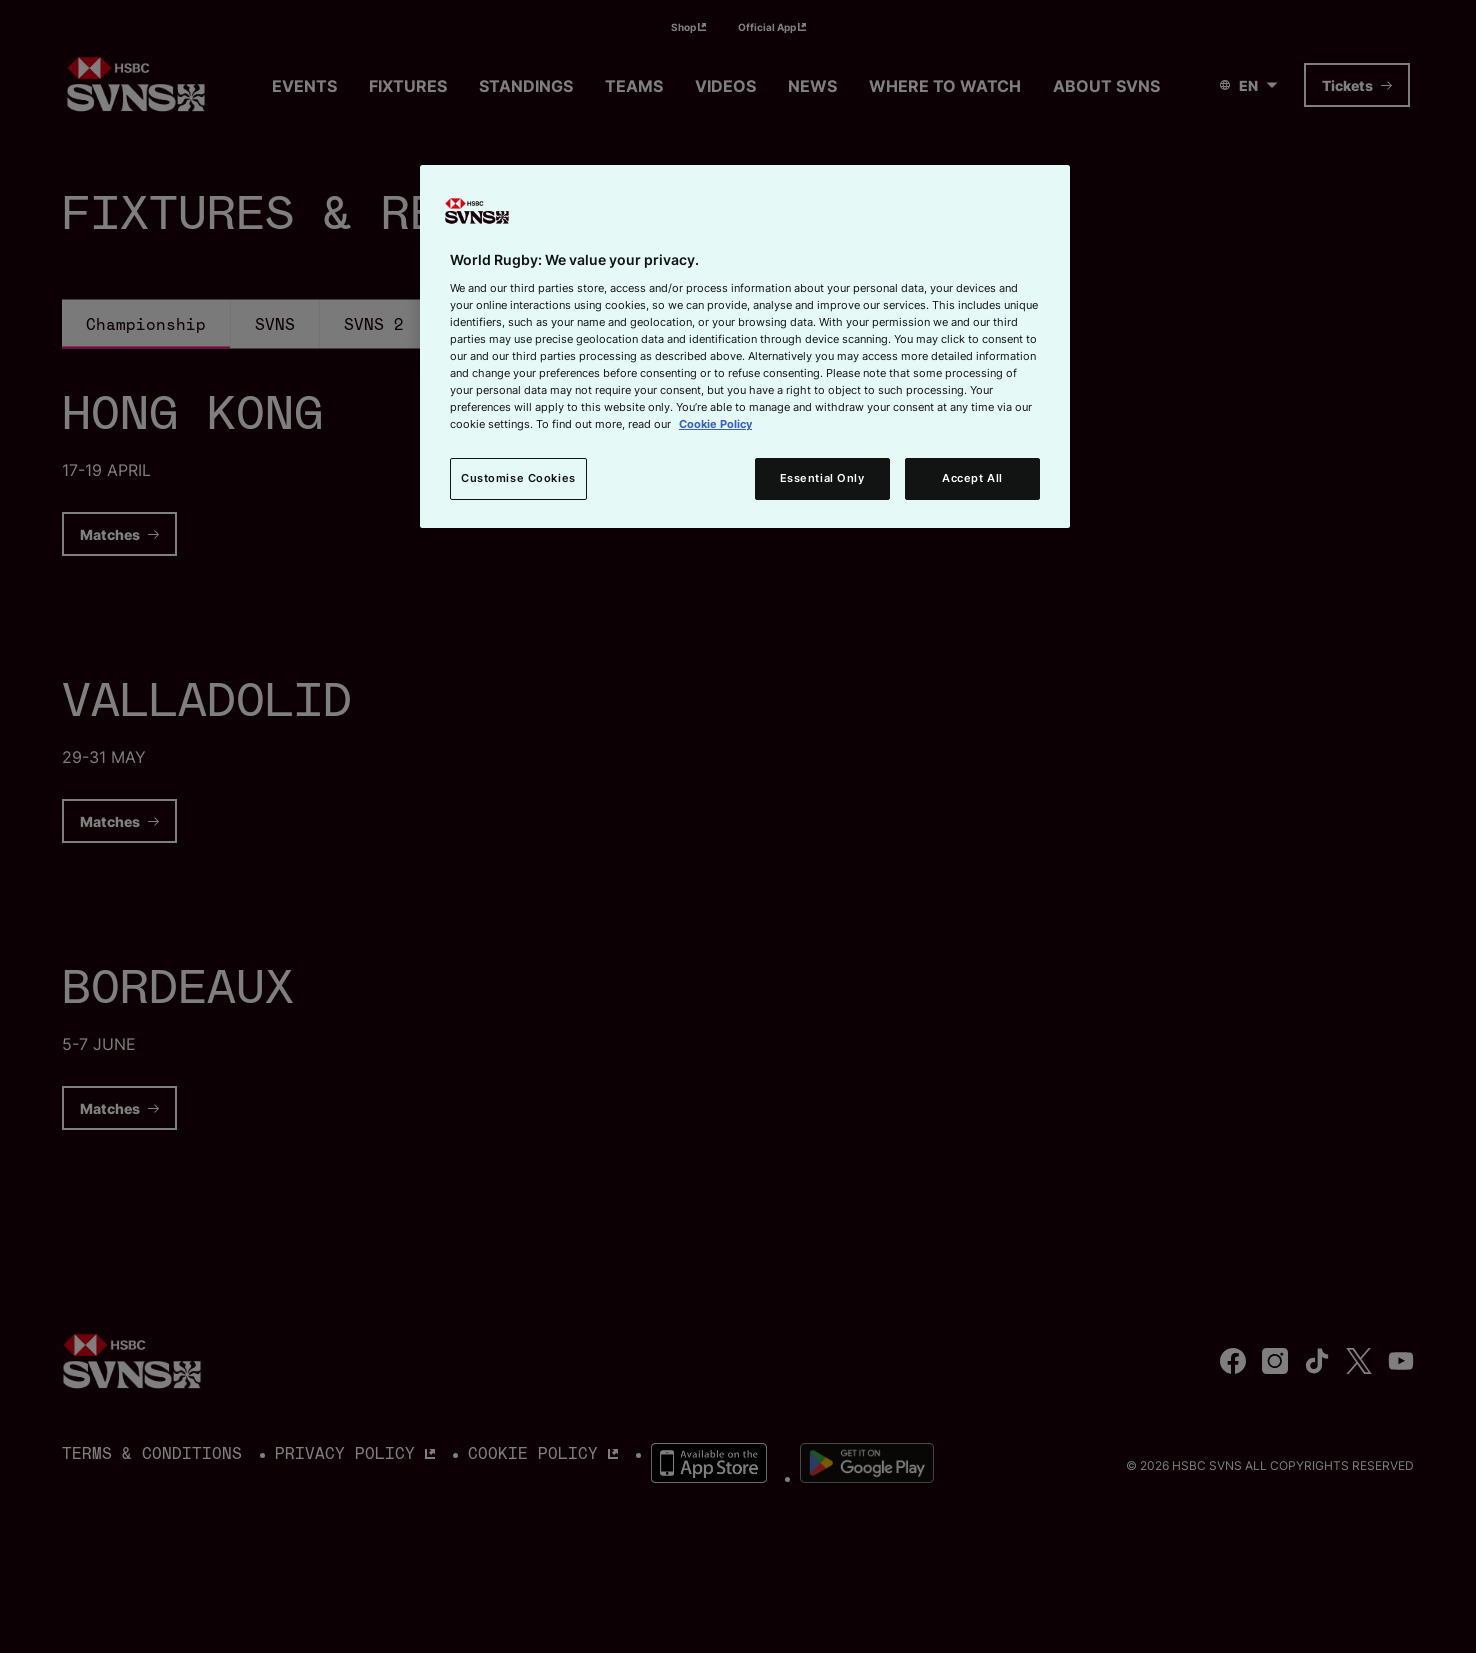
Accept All (972, 478)
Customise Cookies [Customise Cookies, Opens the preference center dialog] (518, 478)
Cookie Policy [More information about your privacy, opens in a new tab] (715, 424)
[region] (745, 346)
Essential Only (822, 478)
